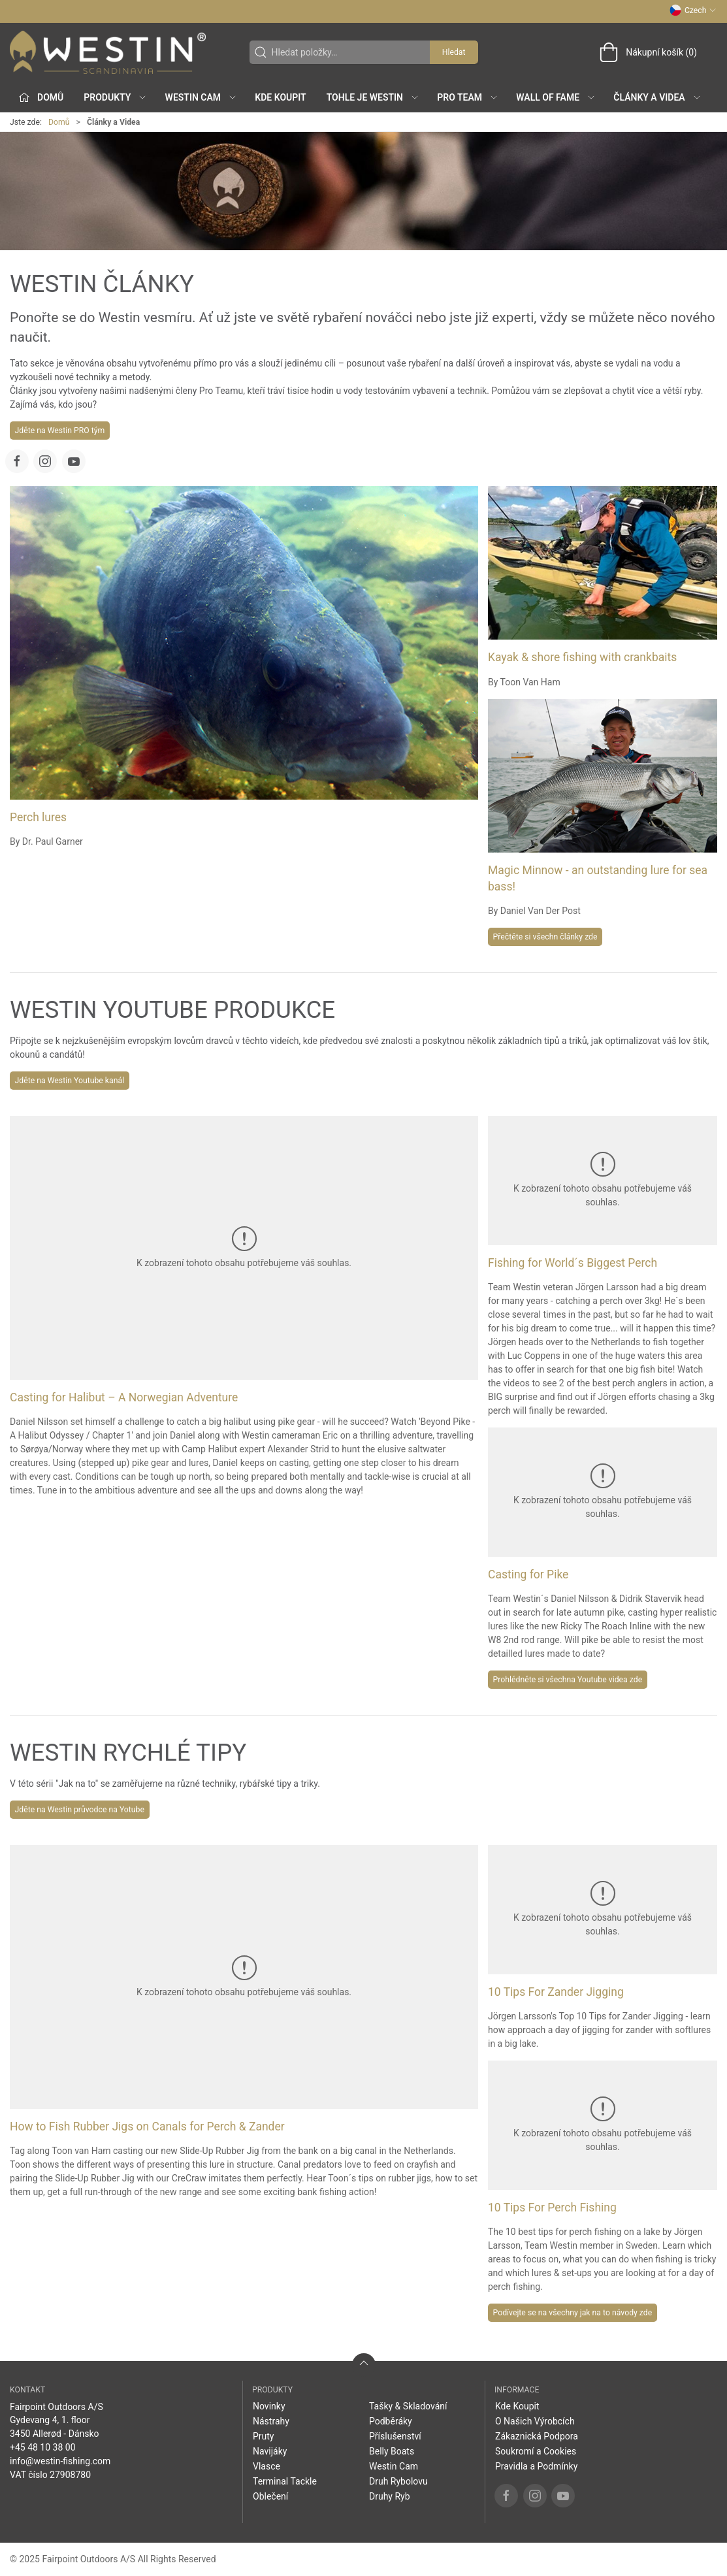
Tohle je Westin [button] (373, 97)
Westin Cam (393, 2466)
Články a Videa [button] (657, 97)
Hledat (454, 52)
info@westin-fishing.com (60, 2461)
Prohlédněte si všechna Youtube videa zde (568, 1679)
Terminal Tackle (285, 2481)
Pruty (263, 2436)
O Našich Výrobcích (535, 2421)
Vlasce (266, 2466)
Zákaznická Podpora (536, 2436)
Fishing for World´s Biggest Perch (572, 1262)
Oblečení (270, 2496)
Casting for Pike (528, 1574)
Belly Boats (391, 2451)
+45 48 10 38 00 (43, 2447)
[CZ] (108, 52)
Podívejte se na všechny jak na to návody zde (573, 2312)
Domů (59, 122)
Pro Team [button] (467, 97)
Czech (693, 10)
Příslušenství (395, 2436)
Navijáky (270, 2451)
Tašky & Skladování (408, 2406)
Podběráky (390, 2421)
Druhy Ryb (389, 2496)
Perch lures (38, 817)
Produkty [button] (115, 97)
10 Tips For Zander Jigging (556, 1991)
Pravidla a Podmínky (536, 2466)
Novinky (269, 2406)
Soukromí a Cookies (535, 2451)
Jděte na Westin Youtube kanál (70, 1080)
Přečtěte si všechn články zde (545, 936)
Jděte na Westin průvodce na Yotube (80, 1809)
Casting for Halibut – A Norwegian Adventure (124, 1397)
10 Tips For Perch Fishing (552, 2207)
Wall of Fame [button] (556, 97)
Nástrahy (271, 2421)
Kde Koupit (280, 97)
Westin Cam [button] (201, 97)
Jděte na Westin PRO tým (60, 430)
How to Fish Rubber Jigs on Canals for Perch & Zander (147, 2126)
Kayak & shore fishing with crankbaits (582, 657)
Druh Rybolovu (398, 2481)
